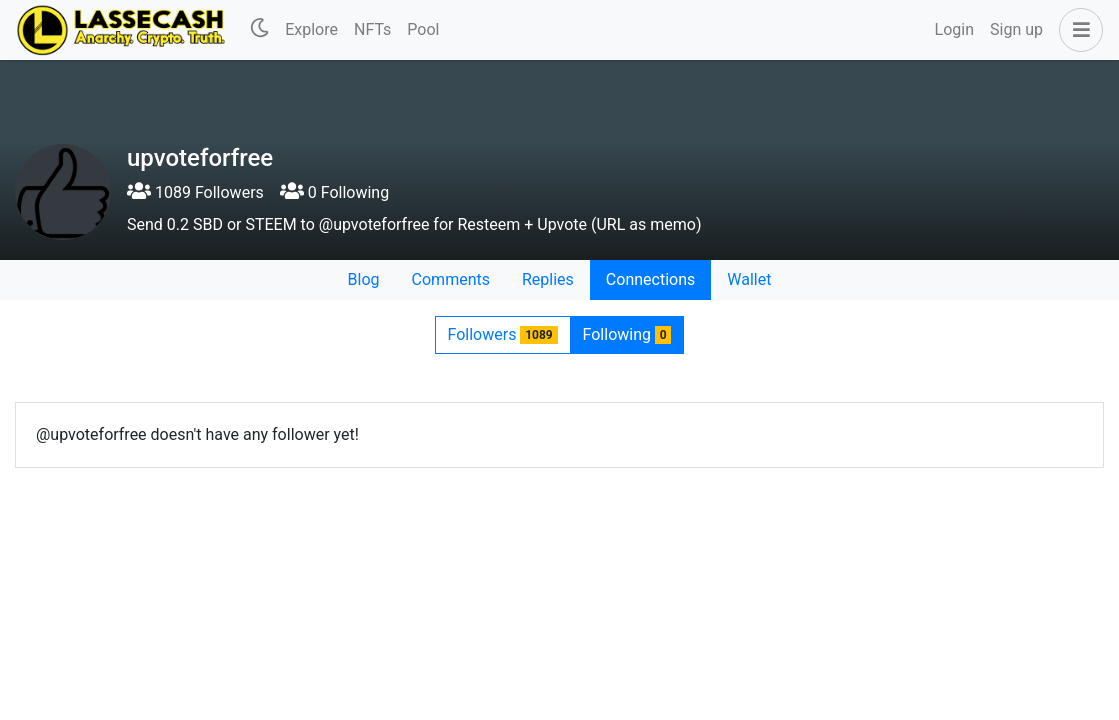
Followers (503, 334)
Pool (423, 29)
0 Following (334, 192)
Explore (311, 29)
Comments (451, 279)
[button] (1077, 30)
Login (954, 29)
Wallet (749, 279)
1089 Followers (195, 192)
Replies (548, 279)
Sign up (1016, 29)
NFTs (372, 29)
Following (627, 334)
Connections (650, 279)
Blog (364, 279)
